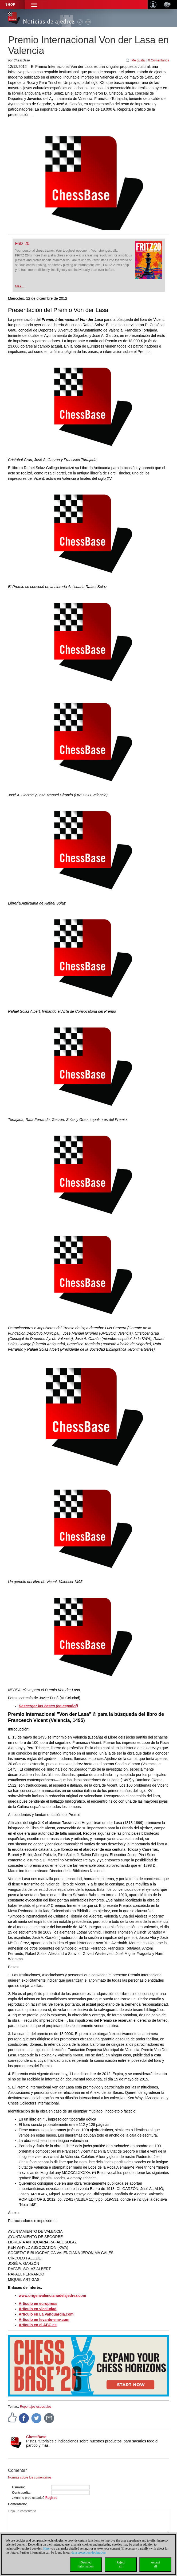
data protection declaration (89, 2552)
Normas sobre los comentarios (30, 2477)
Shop (10, 4)
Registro (51, 2498)
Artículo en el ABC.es (38, 2325)
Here (46, 2548)
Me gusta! (138, 60)
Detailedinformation (86, 2564)
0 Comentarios (158, 60)
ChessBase (36, 2437)
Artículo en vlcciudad (38, 2309)
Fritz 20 (22, 243)
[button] (34, 4)
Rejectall (121, 2564)
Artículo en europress (38, 2303)
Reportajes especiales (35, 2407)
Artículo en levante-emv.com (44, 2319)
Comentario (17, 2504)
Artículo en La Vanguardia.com (46, 2314)
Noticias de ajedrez (49, 21)
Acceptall (155, 2564)
